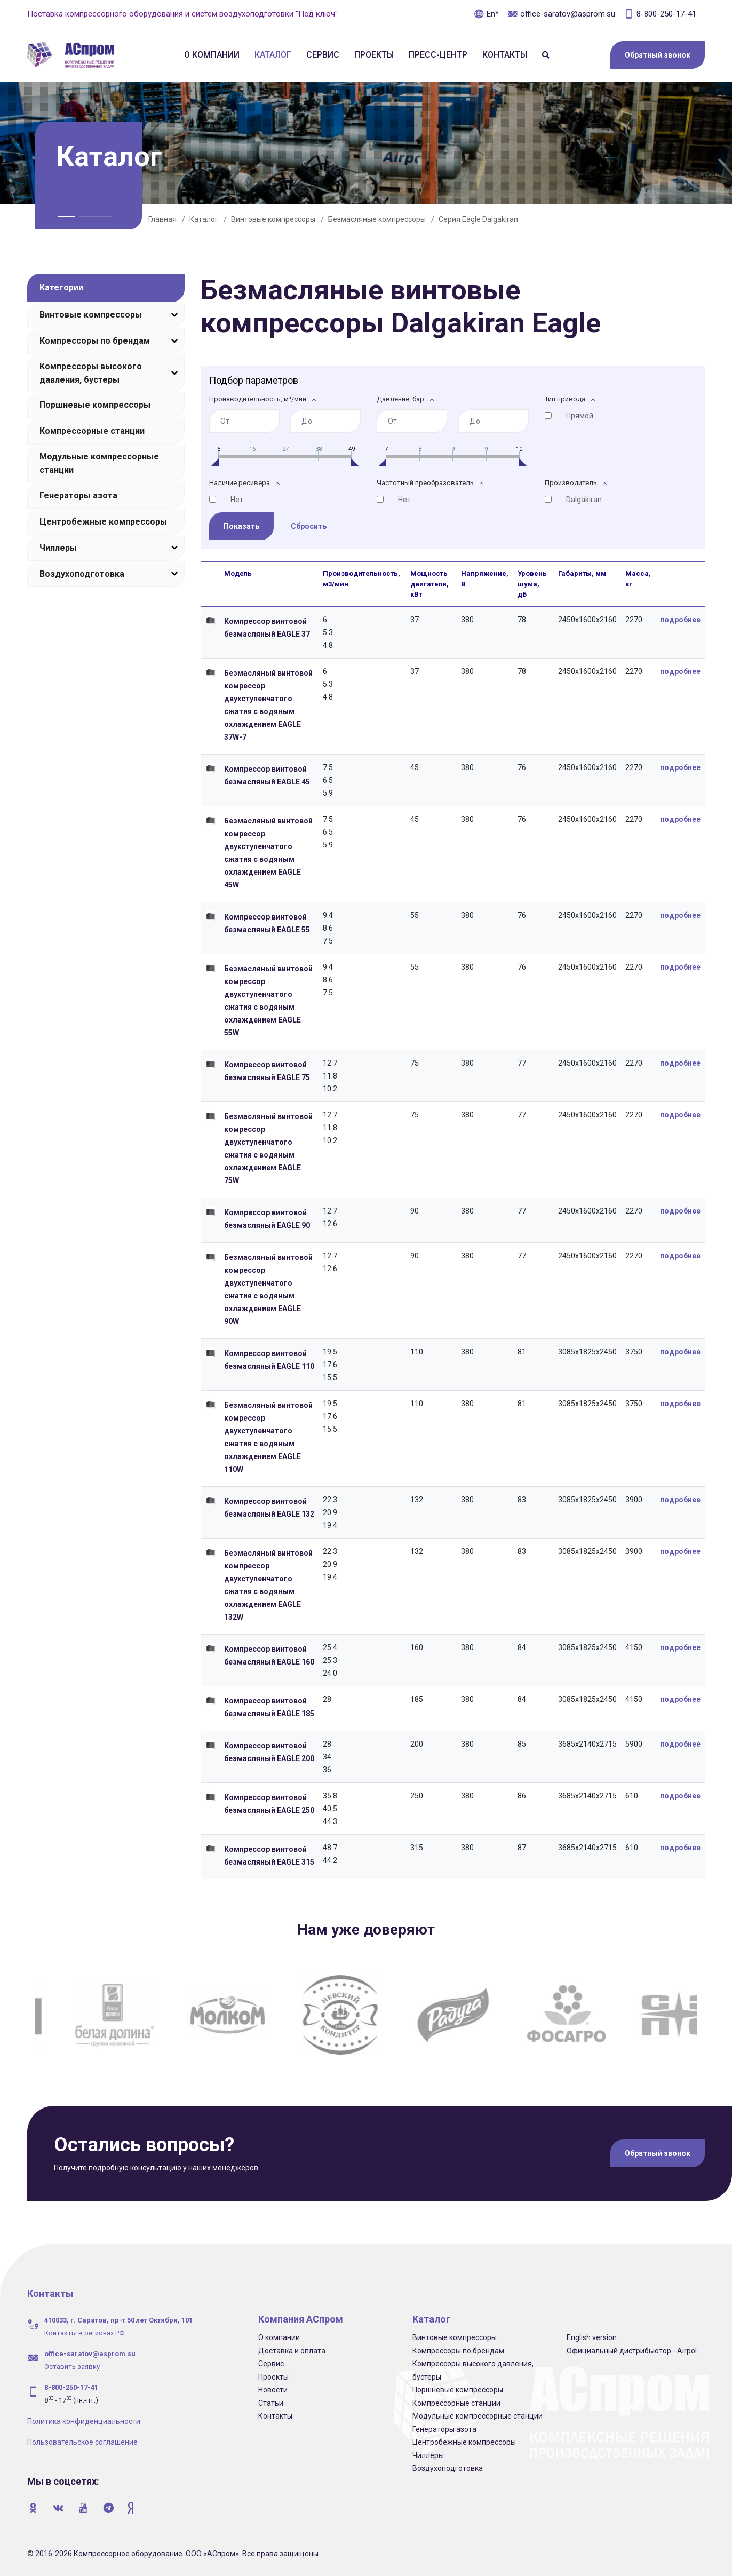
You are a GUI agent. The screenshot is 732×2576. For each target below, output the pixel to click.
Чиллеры (58, 548)
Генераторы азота (78, 495)
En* (486, 14)
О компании (212, 55)
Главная (162, 219)
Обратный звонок (657, 55)
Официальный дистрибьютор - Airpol (632, 2351)
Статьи (270, 2403)
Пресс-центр (438, 55)
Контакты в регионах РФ (84, 2333)
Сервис (322, 55)
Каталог (272, 55)
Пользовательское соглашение (82, 2442)
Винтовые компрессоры (273, 219)
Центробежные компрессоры (103, 522)
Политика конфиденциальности (83, 2421)
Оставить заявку (72, 2367)
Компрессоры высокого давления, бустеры (90, 373)
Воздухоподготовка (81, 574)
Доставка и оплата (291, 2351)
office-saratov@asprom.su (561, 14)
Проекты (374, 55)
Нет (236, 499)
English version (592, 2337)
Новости (273, 2389)
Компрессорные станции (92, 431)
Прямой (579, 415)
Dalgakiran (584, 499)
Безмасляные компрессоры (377, 219)
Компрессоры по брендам (94, 341)
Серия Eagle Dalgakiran (478, 219)
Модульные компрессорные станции (99, 463)
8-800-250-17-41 (660, 14)
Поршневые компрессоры (94, 405)
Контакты (504, 55)
